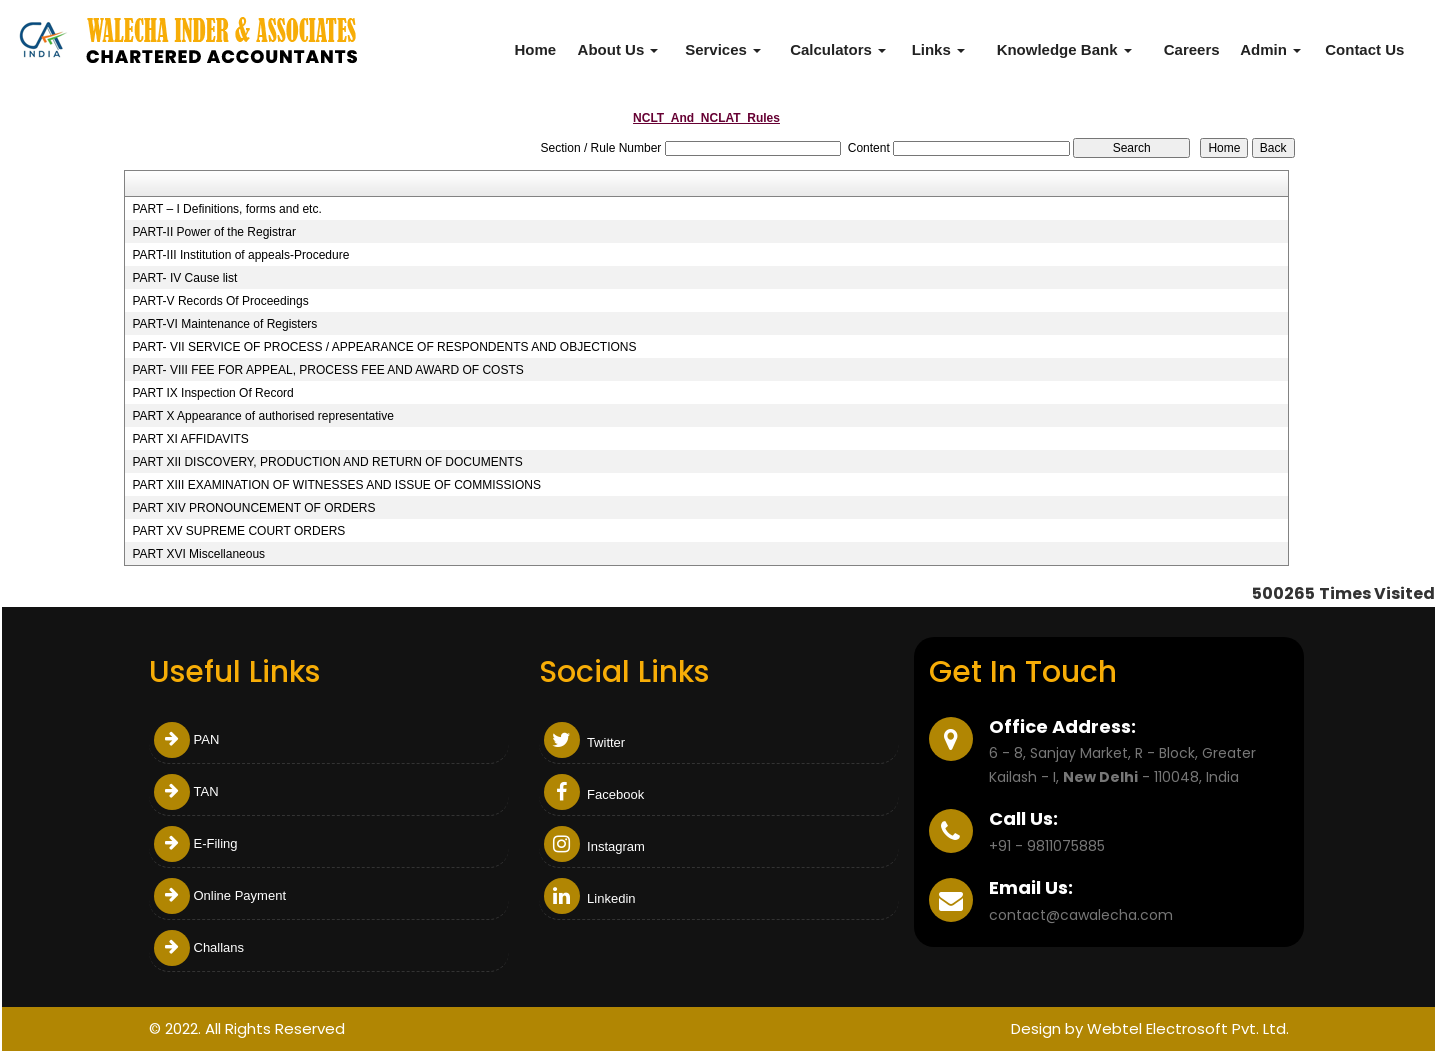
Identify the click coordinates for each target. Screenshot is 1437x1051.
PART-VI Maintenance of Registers (224, 324)
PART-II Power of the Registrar (214, 232)
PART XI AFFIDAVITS (190, 439)
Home (535, 49)
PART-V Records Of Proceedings (220, 301)
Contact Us (1364, 49)
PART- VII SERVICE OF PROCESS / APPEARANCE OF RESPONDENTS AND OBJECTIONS (384, 347)
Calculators (838, 49)
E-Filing (196, 843)
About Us (618, 49)
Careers (1192, 49)
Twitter (585, 742)
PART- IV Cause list (184, 278)
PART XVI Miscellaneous (198, 554)
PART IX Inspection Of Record (212, 393)
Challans (199, 947)
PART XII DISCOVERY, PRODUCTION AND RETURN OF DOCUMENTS (327, 462)
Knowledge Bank (1064, 49)
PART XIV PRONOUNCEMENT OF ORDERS (253, 508)
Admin (1270, 49)
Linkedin (590, 898)
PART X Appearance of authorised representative (263, 416)
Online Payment (220, 895)
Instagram (594, 846)
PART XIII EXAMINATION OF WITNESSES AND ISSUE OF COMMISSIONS (336, 485)
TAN (186, 791)
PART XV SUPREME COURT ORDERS (238, 531)
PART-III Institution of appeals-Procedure (240, 255)
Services (723, 49)
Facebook (594, 794)
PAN (187, 739)
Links (938, 49)
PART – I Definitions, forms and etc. (226, 209)
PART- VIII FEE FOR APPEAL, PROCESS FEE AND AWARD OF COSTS (327, 370)
